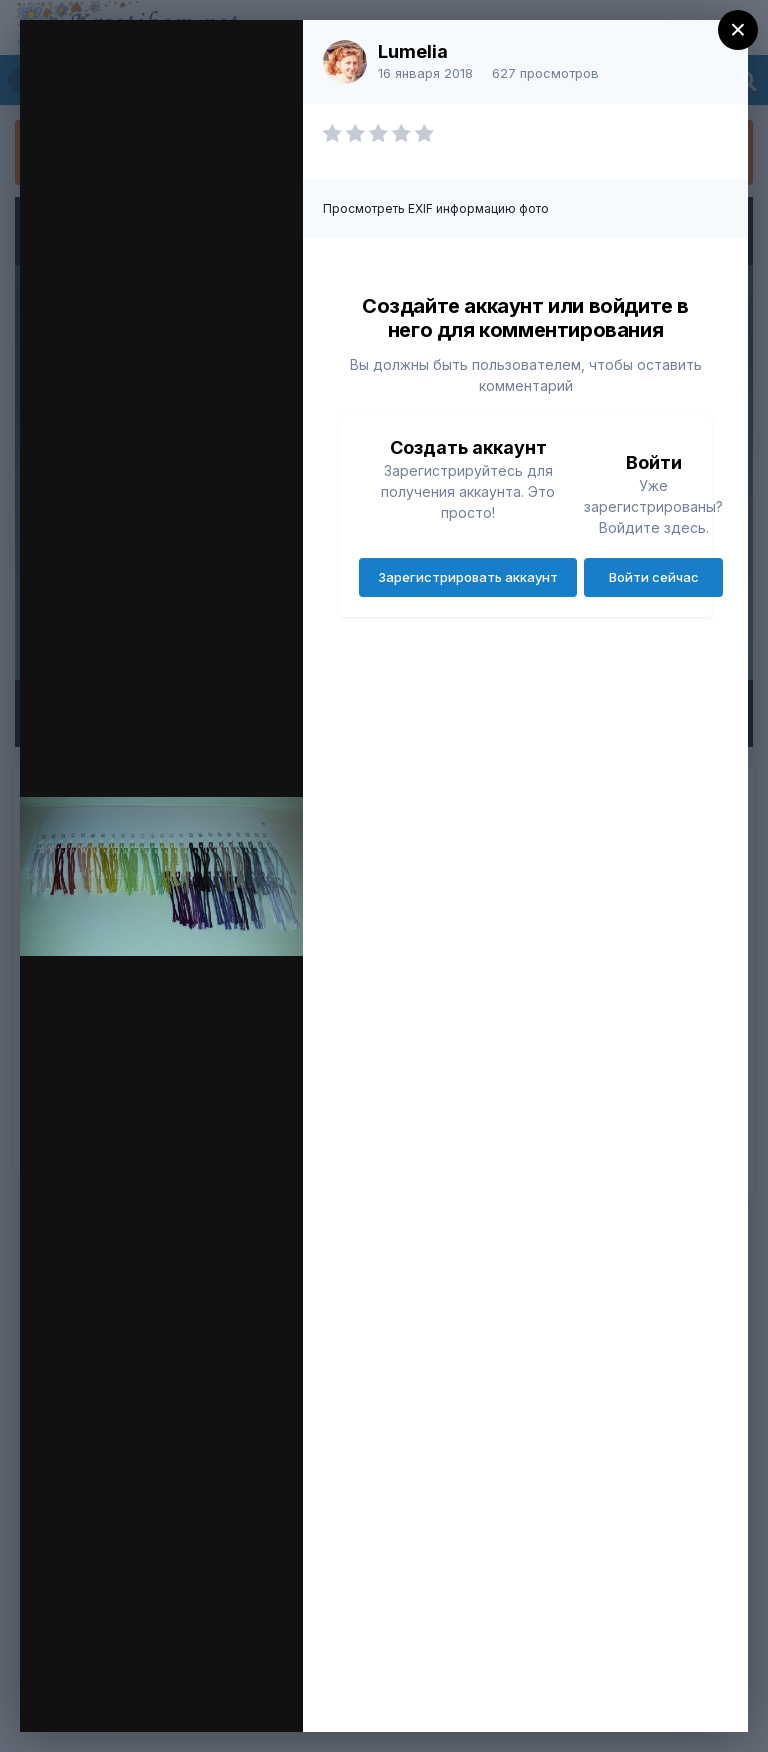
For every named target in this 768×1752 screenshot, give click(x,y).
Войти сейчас (654, 577)
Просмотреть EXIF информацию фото (436, 208)
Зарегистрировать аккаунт (468, 577)
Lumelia (413, 51)
